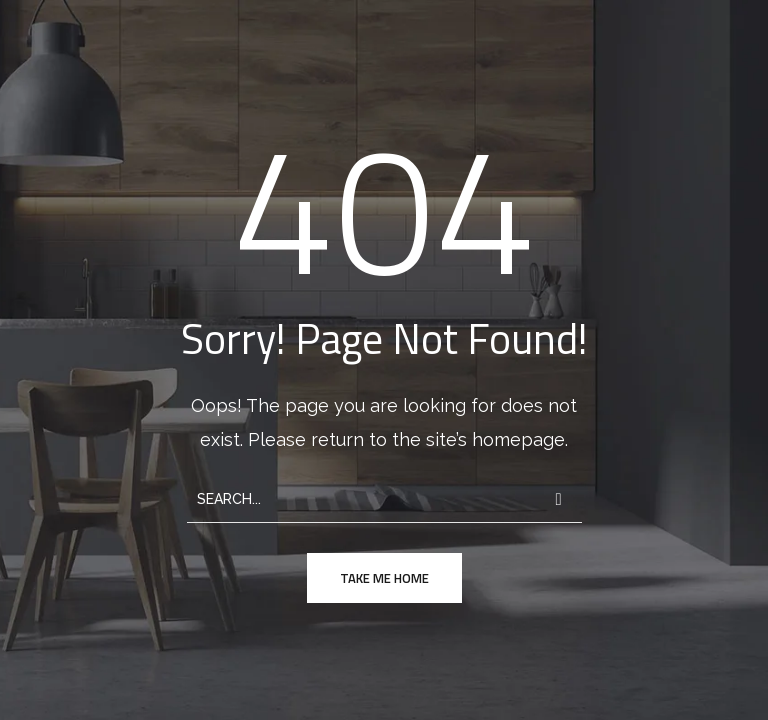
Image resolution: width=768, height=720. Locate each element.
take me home (384, 578)
